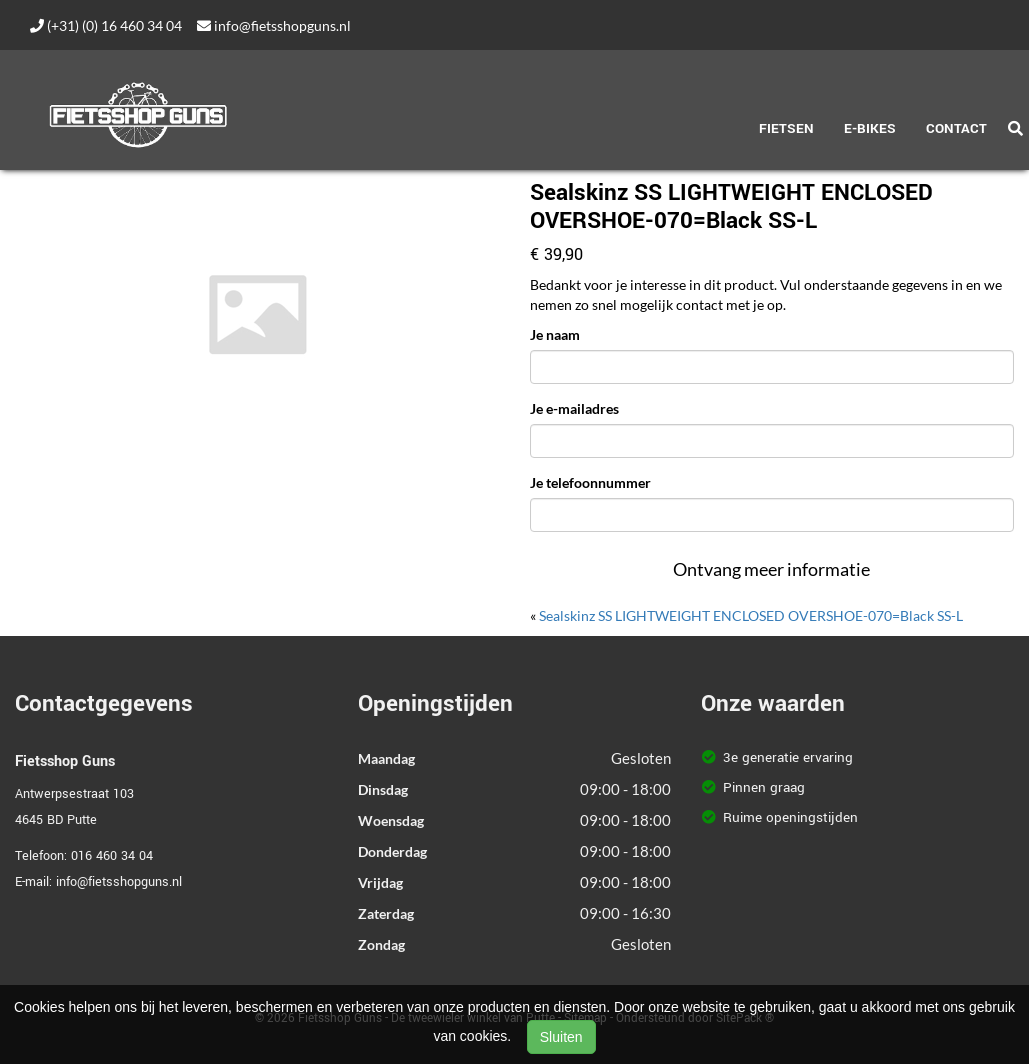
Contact (956, 128)
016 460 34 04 (112, 856)
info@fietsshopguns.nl (274, 25)
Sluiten (561, 1037)
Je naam (555, 334)
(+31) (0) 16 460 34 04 (106, 25)
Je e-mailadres (574, 408)
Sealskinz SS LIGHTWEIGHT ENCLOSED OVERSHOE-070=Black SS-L (751, 615)
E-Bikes (870, 128)
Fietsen (786, 128)
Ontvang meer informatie (771, 569)
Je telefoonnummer (590, 482)
